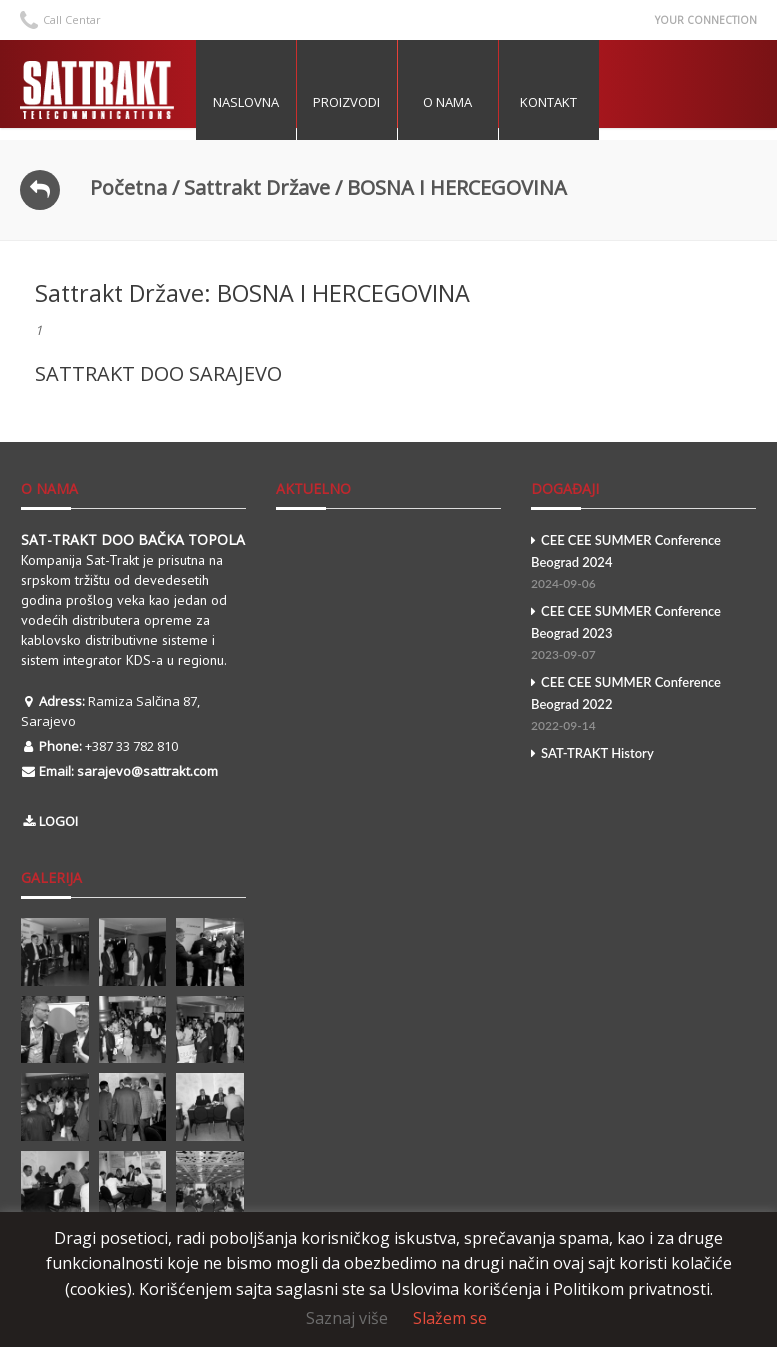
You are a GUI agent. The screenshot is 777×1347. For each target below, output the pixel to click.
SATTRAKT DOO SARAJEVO (158, 373)
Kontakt (557, 102)
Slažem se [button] (450, 1318)
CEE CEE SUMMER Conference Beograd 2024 (643, 563)
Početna (128, 187)
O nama (456, 102)
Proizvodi (355, 102)
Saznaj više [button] (347, 1318)
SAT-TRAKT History (592, 753)
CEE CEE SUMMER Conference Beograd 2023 (643, 634)
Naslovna (255, 102)
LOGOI (58, 821)
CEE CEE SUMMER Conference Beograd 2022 (643, 705)
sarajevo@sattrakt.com (147, 771)
